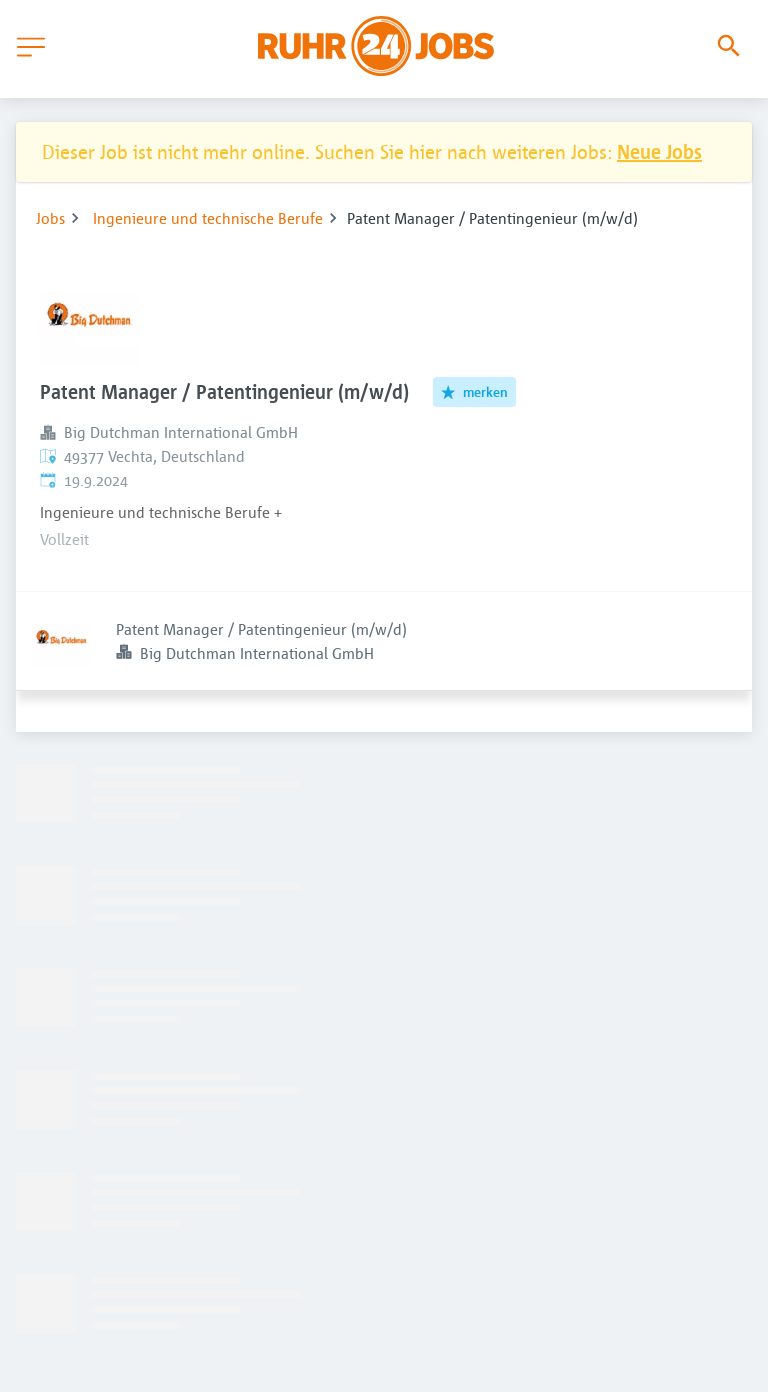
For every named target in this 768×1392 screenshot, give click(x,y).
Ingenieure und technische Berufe (208, 218)
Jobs (50, 218)
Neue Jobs (659, 151)
